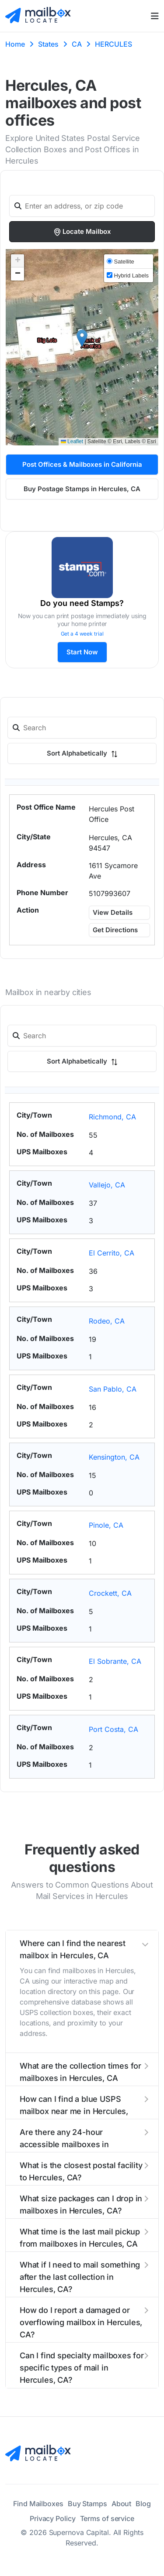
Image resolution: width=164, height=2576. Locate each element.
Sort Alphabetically (82, 753)
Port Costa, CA (113, 1729)
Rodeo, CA (107, 1321)
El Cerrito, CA (111, 1253)
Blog (143, 2503)
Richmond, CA (112, 1116)
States (48, 44)
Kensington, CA (114, 1457)
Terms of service (107, 2518)
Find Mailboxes (38, 2503)
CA (77, 44)
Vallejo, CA (107, 1184)
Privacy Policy (53, 2518)
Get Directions (115, 930)
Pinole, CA (106, 1525)
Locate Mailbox (82, 231)
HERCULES (113, 44)
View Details (113, 912)
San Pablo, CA (112, 1389)
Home (15, 44)
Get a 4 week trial (82, 633)
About (122, 2503)
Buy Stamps (87, 2503)
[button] (82, 338)
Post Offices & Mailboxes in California (82, 464)
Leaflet (72, 441)
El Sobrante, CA (115, 1661)
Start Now (82, 652)
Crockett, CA (110, 1593)
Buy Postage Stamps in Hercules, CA (82, 489)
